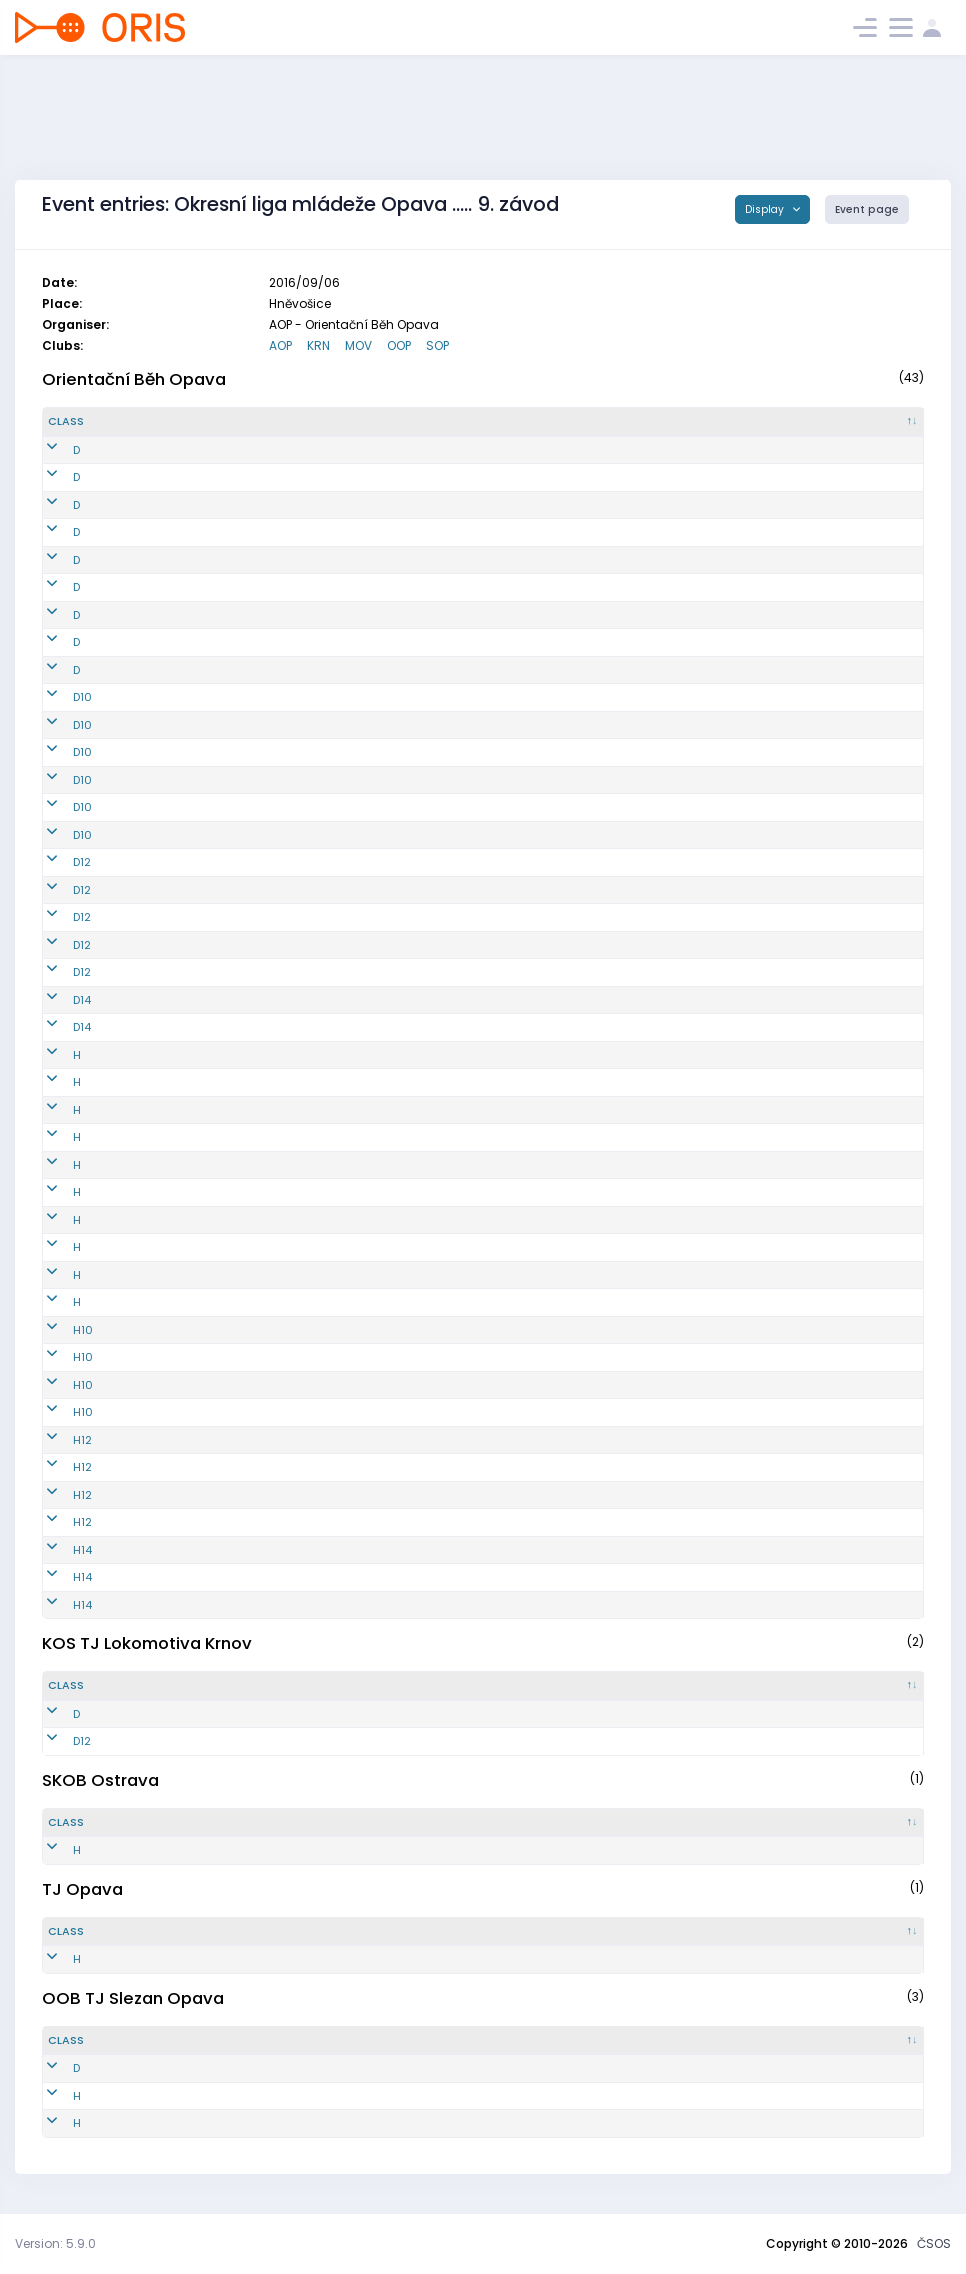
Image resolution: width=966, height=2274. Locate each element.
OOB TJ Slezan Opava (133, 1998)
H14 (57, 1550)
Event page (867, 209)
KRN (318, 345)
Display (766, 209)
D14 (57, 1000)
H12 (57, 1440)
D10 (57, 697)
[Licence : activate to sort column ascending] (709, 422)
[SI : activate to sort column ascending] (852, 422)
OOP (399, 345)
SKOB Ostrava (100, 1780)
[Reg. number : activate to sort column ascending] (257, 422)
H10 (58, 1330)
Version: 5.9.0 (55, 2243)
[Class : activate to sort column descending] (114, 422)
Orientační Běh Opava (134, 379)
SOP (437, 345)
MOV (358, 345)
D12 (57, 862)
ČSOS (934, 2243)
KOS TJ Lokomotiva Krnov (147, 1643)
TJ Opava (82, 1889)
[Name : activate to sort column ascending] (483, 422)
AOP (280, 345)
